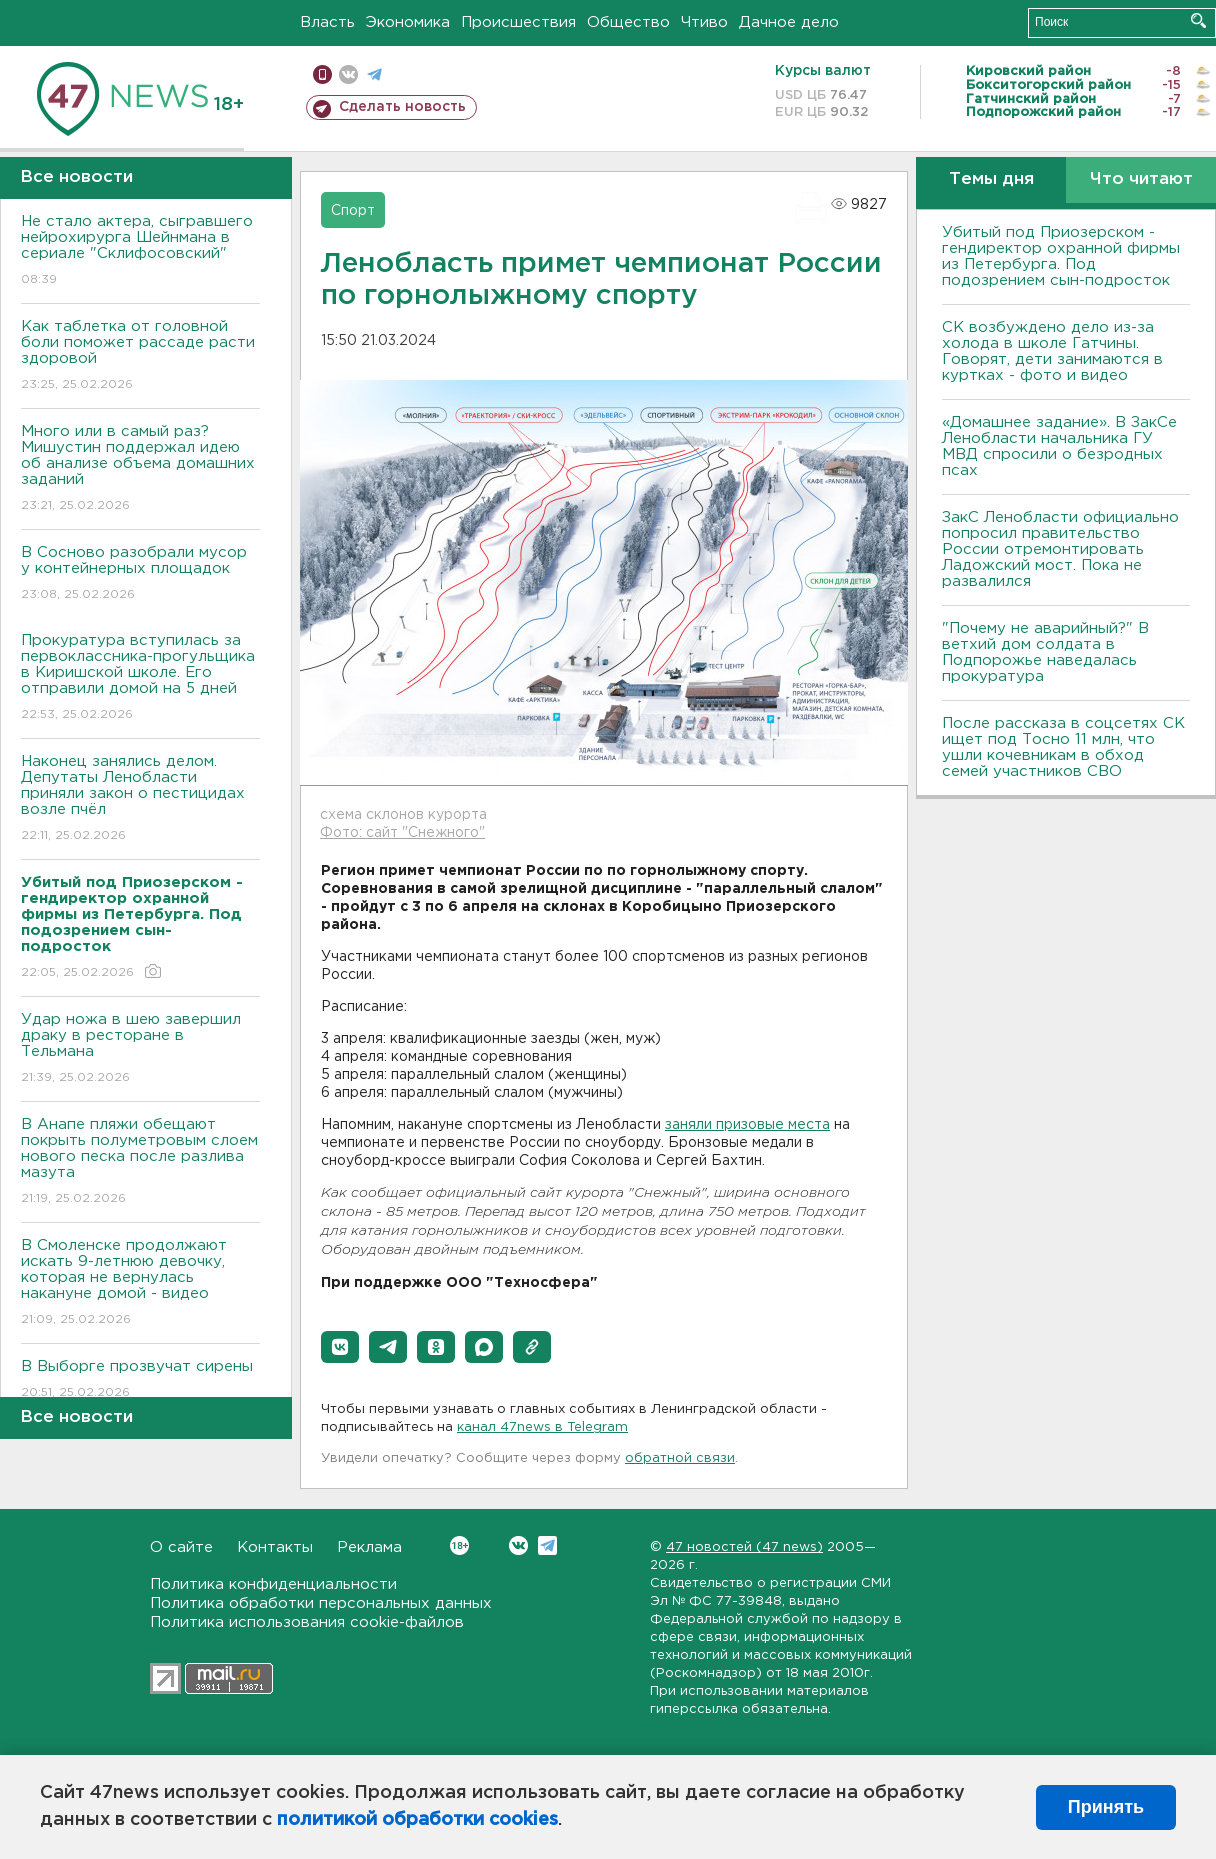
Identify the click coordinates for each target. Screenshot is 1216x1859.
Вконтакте (459, 1545)
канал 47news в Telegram (542, 1427)
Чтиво (704, 22)
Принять (1106, 1807)
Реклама (369, 1547)
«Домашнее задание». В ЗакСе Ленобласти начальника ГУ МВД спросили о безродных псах (1059, 446)
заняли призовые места (747, 1125)
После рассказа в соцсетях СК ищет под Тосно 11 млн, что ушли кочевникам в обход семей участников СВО (1063, 747)
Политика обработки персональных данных (321, 1603)
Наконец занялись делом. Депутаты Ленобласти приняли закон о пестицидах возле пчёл (140, 799)
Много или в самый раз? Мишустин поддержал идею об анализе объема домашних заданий (140, 469)
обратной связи (680, 1458)
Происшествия (518, 22)
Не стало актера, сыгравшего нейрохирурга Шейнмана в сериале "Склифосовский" (140, 251)
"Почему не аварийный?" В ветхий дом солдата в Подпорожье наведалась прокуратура (1045, 652)
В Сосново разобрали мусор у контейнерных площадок (140, 574)
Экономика (408, 22)
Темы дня (991, 179)
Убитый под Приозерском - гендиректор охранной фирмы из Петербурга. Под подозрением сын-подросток (1061, 256)
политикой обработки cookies (417, 1820)
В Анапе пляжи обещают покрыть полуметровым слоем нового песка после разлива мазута (140, 1162)
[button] (340, 1347)
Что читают (1141, 179)
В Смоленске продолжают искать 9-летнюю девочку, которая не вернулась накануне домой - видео (140, 1283)
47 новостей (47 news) (744, 1547)
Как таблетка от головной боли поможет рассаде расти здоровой (140, 356)
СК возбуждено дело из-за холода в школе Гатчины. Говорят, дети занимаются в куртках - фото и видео (1052, 351)
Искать (1198, 20)
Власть (327, 22)
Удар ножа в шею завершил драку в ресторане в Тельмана (140, 1049)
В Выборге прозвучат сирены (140, 1380)
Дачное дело (789, 22)
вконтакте (348, 74)
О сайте (181, 1547)
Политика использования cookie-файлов (307, 1622)
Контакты (275, 1547)
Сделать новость (402, 107)
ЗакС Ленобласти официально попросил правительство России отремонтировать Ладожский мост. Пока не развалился (1060, 549)
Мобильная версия (322, 74)
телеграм (374, 74)
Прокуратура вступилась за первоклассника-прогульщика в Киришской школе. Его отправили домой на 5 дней (140, 678)
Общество (628, 22)
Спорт (353, 211)
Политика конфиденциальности (273, 1584)
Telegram (547, 1545)
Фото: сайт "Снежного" (402, 833)
